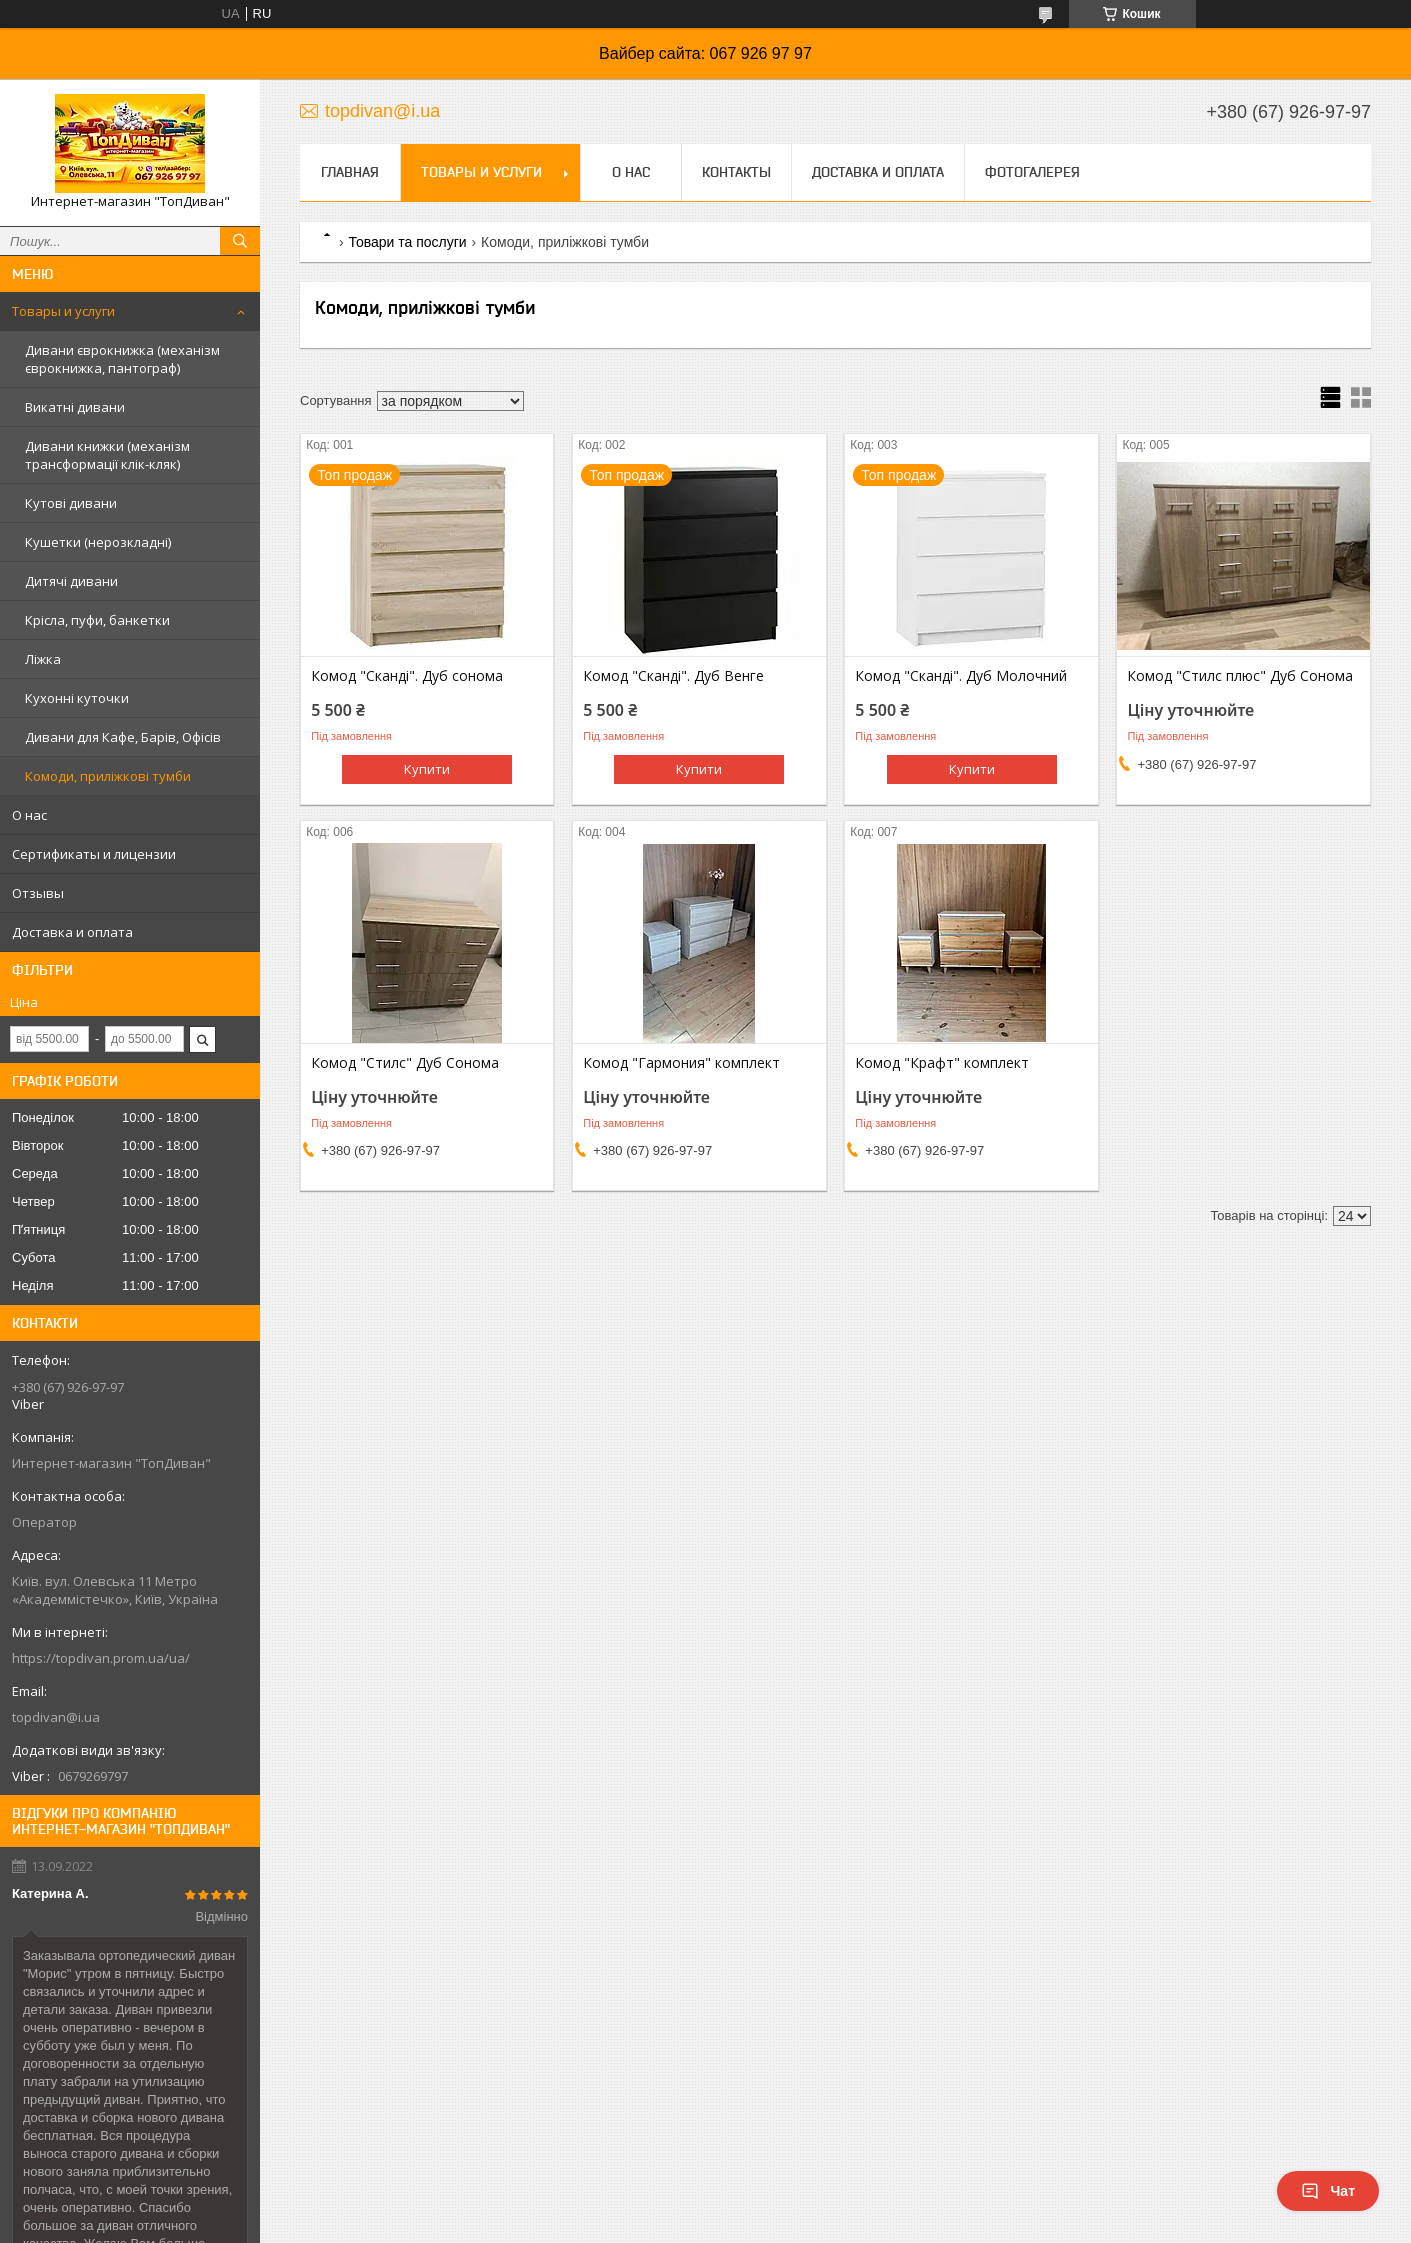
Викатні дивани (75, 407)
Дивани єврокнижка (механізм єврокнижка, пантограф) (122, 359)
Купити (427, 769)
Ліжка (43, 659)
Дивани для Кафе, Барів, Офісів (123, 737)
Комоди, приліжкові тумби (108, 776)
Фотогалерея (1032, 172)
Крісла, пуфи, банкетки (97, 620)
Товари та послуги (407, 242)
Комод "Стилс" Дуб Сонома (405, 1063)
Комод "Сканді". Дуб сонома (407, 676)
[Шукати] (240, 241)
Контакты (736, 172)
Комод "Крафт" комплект (942, 1063)
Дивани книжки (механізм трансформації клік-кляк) (107, 455)
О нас (29, 815)
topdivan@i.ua (56, 1717)
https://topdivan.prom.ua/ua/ (101, 1658)
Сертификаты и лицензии (94, 854)
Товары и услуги (63, 311)
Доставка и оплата (72, 932)
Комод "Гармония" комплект (681, 1063)
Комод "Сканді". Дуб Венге (673, 676)
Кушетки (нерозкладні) (98, 542)
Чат (1328, 2191)
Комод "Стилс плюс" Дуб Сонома (1240, 676)
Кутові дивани (71, 503)
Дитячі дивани (71, 581)
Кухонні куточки (77, 698)
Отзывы (38, 893)
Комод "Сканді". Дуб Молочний (961, 676)
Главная (350, 172)
